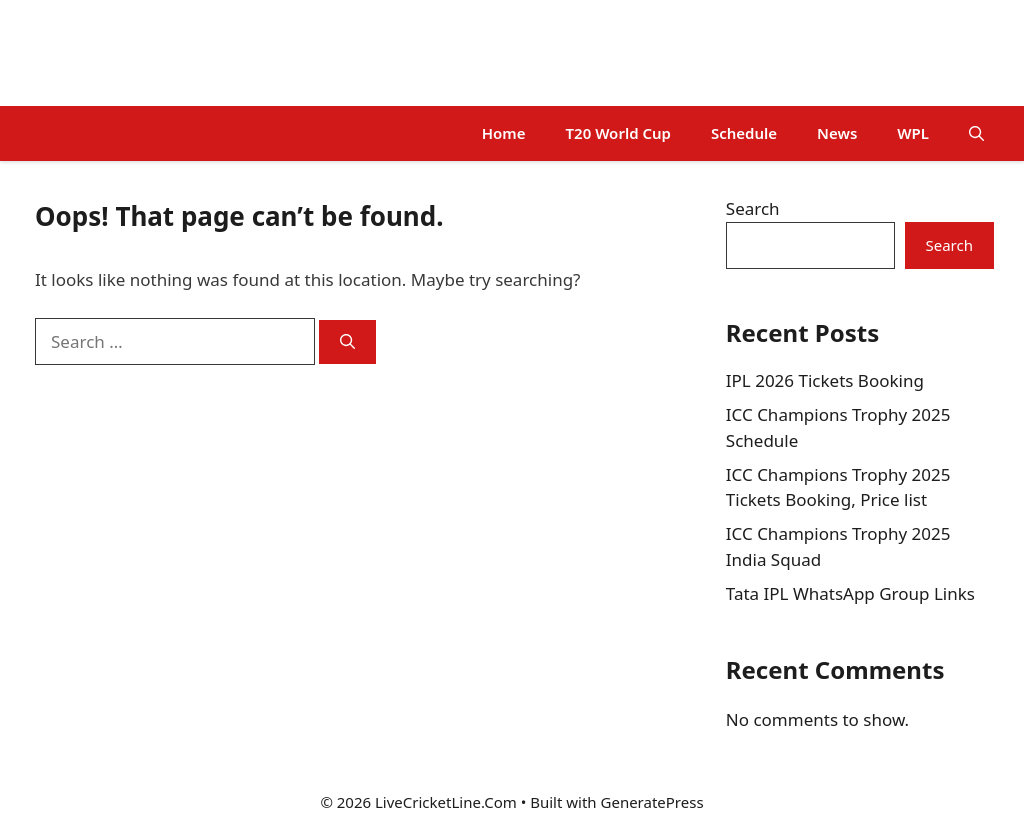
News (837, 133)
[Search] (347, 342)
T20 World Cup (618, 133)
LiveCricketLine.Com (152, 53)
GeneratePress (652, 802)
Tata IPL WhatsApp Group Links (850, 593)
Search (753, 208)
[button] (976, 133)
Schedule (744, 133)
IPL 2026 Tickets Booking (825, 380)
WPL (913, 133)
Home (504, 133)
